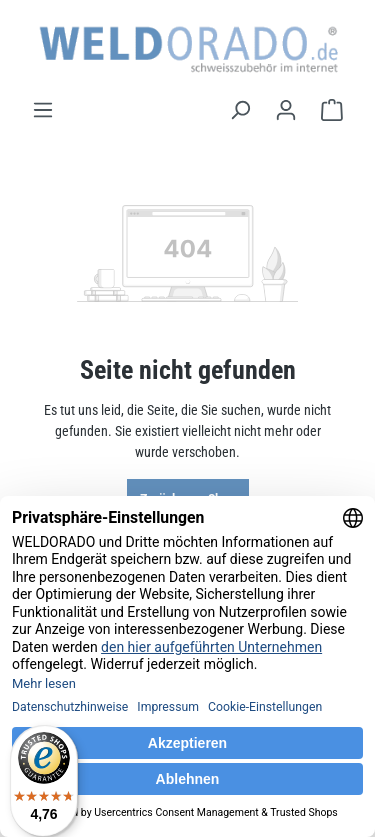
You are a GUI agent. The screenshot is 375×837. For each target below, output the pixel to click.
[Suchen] (240, 110)
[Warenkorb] (332, 110)
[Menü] (43, 110)
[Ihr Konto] (286, 110)
